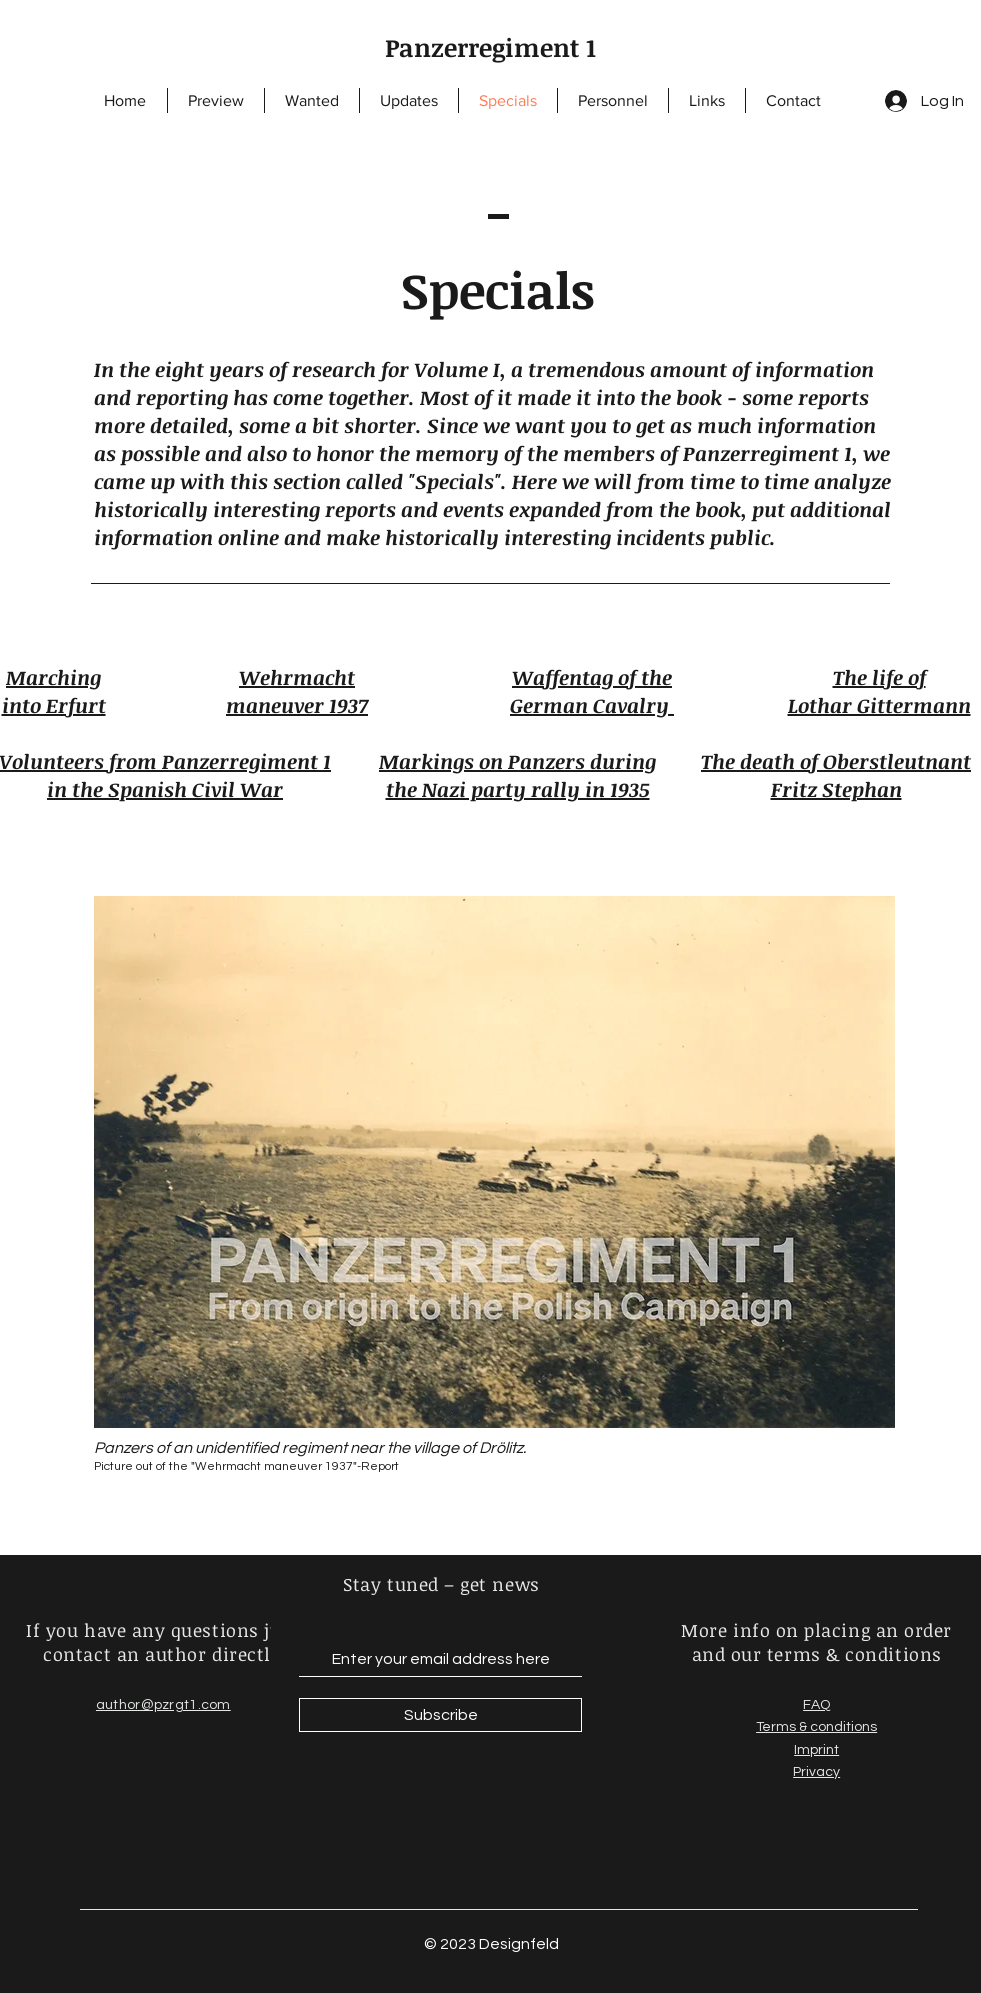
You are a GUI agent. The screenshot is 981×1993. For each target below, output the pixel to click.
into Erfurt (54, 705)
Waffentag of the (592, 677)
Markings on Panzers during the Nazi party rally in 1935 (517, 775)
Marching (53, 677)
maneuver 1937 (297, 705)
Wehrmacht (297, 677)
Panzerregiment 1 (490, 47)
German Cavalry (592, 705)
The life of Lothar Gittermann (879, 691)
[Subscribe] (440, 1715)
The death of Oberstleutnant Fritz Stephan (836, 775)
